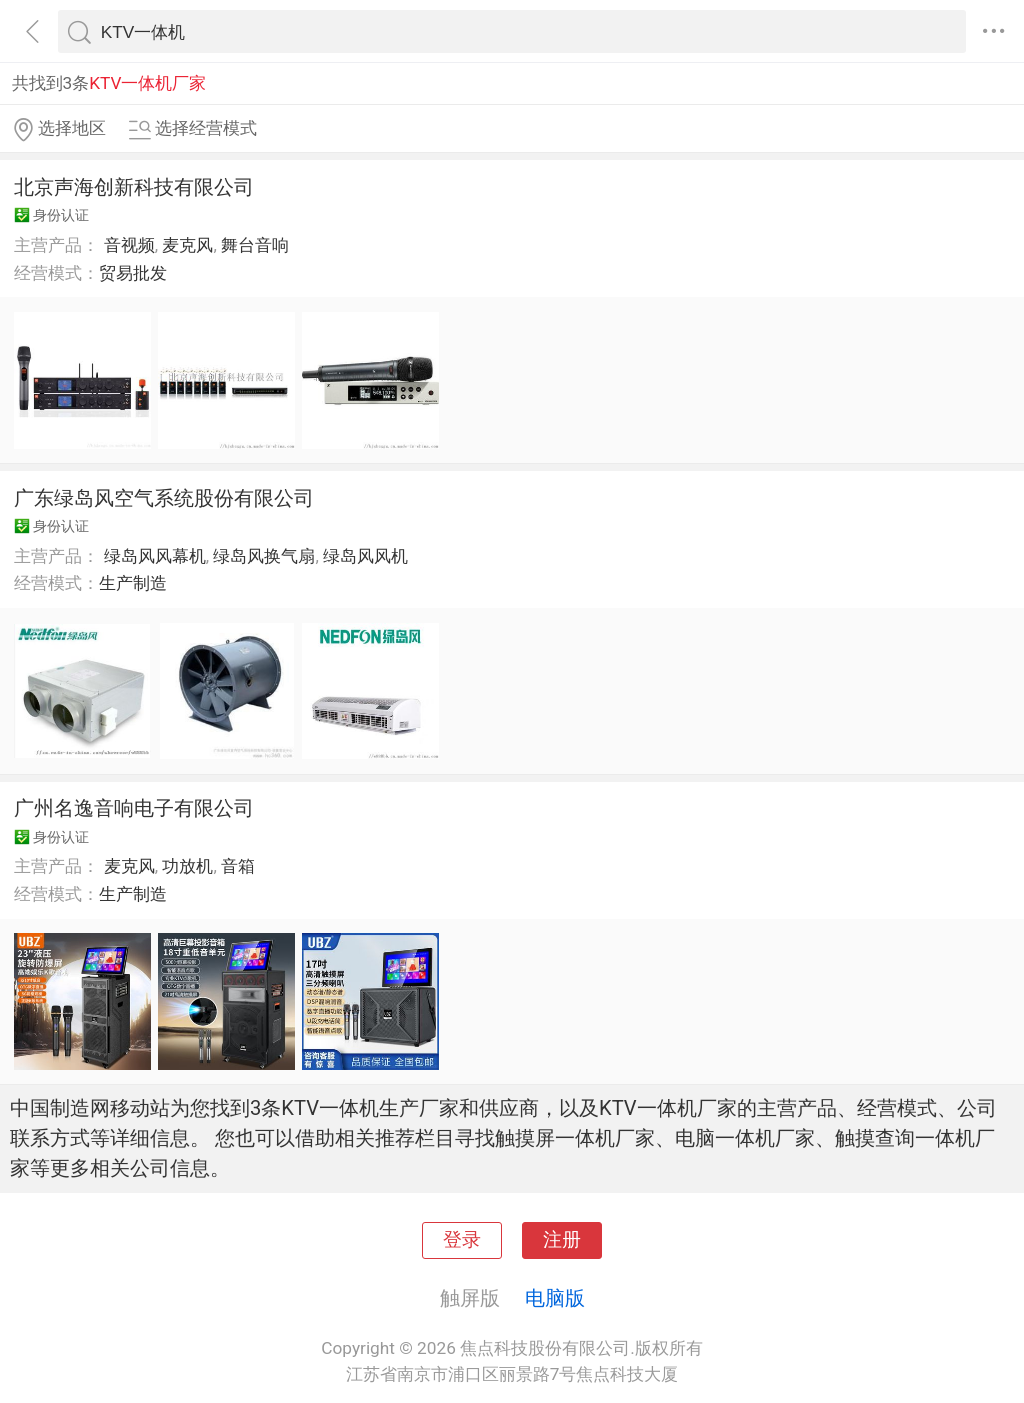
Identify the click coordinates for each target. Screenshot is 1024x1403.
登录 (462, 1240)
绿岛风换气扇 (264, 556)
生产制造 (133, 583)
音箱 (238, 866)
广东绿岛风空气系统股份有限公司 (164, 498)
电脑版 (555, 1298)
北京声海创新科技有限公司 (134, 187)
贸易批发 (133, 273)
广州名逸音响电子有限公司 (134, 808)
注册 (562, 1240)
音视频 (129, 245)
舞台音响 (255, 245)
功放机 (187, 866)
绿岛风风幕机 (155, 556)
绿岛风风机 (365, 556)
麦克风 (187, 245)
